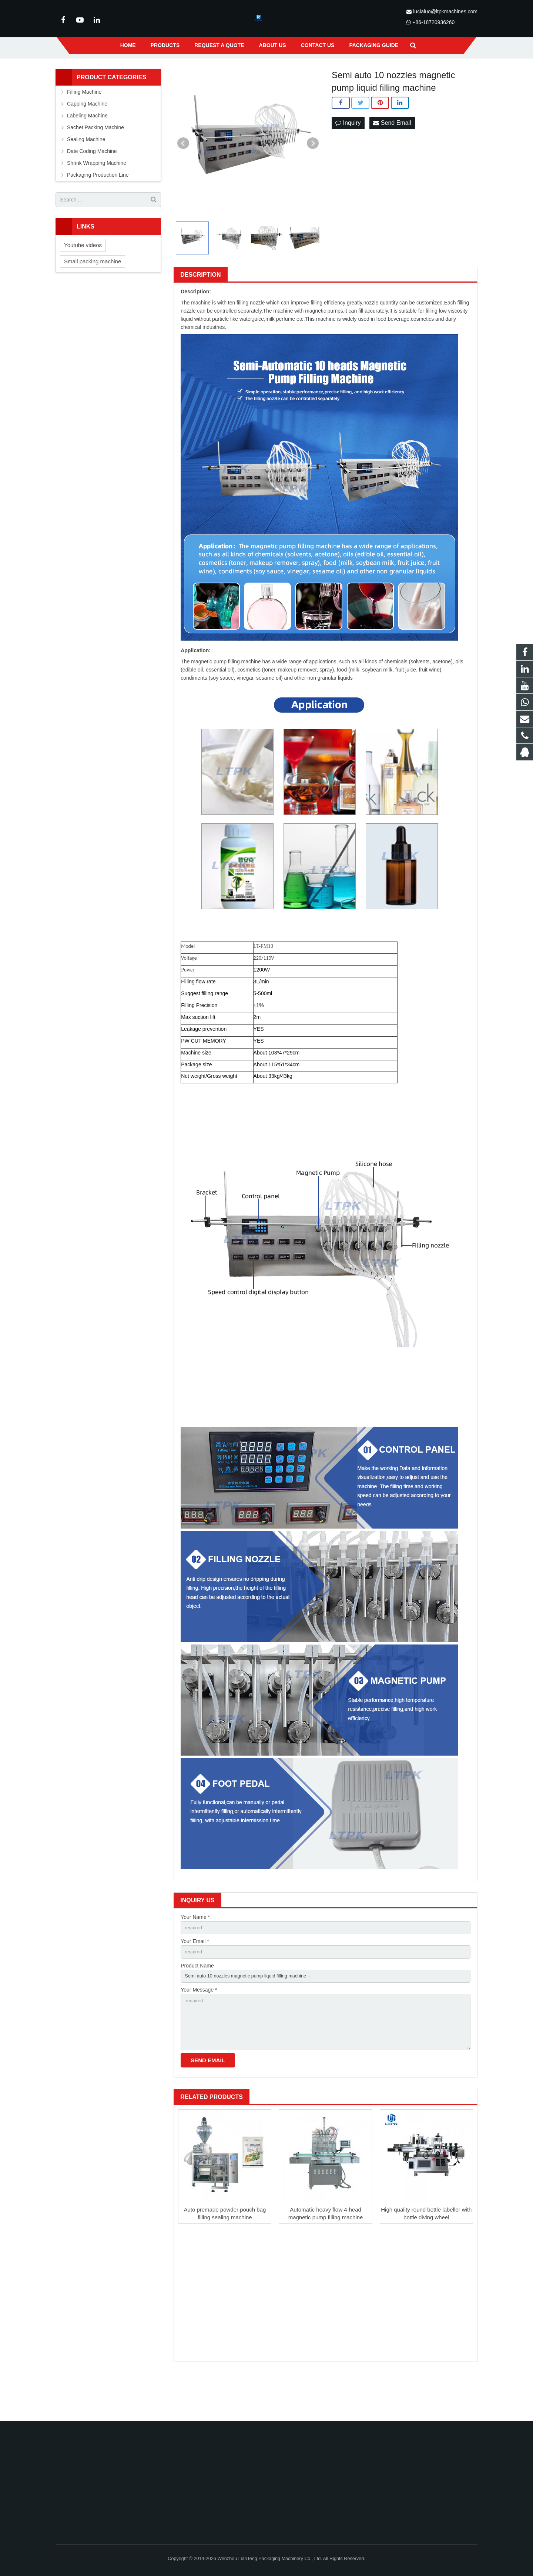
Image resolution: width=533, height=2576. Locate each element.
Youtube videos (83, 280)
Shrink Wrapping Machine (96, 199)
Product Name (197, 2004)
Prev (183, 179)
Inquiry (348, 159)
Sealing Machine (86, 175)
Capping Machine (87, 140)
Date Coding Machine (92, 187)
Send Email (392, 159)
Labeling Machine (87, 151)
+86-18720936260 (433, 22)
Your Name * (195, 1953)
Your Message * (199, 2030)
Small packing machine (92, 297)
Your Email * (195, 1979)
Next (313, 179)
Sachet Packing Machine (95, 163)
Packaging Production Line (98, 211)
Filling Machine (84, 128)
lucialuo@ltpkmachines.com (445, 11)
